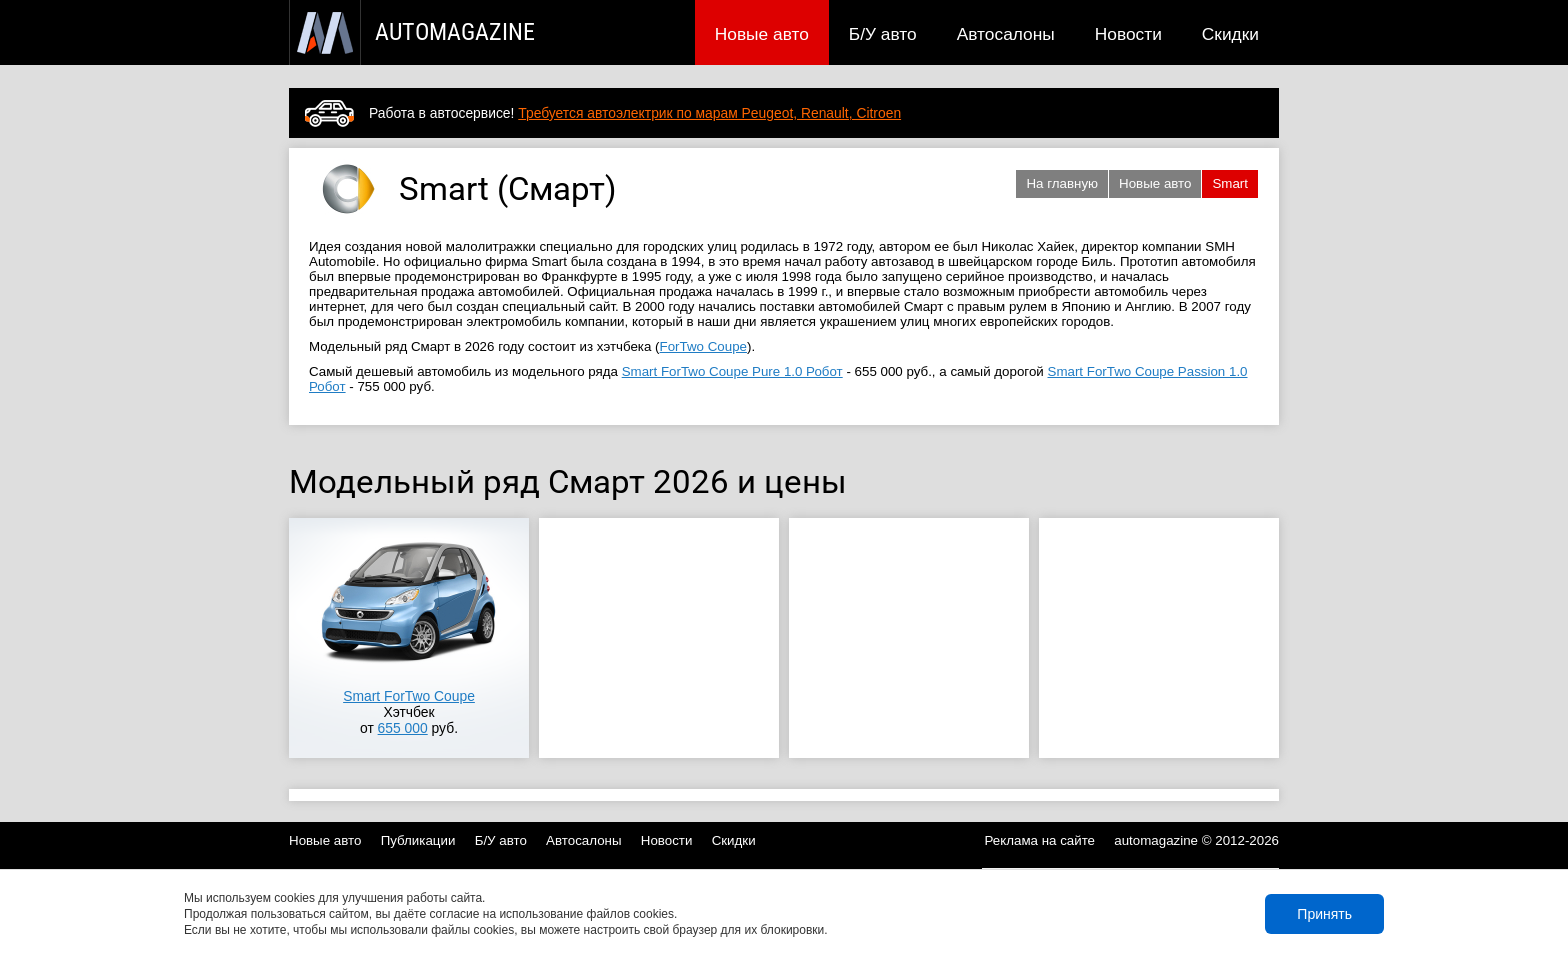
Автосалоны (1006, 34)
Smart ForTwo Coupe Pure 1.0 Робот (732, 371)
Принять (1324, 914)
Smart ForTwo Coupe (409, 696)
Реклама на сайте (1040, 840)
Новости (1128, 34)
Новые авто (762, 34)
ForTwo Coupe (703, 346)
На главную (1062, 183)
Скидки (1230, 34)
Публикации (418, 840)
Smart (1230, 183)
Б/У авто (883, 34)
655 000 (403, 728)
